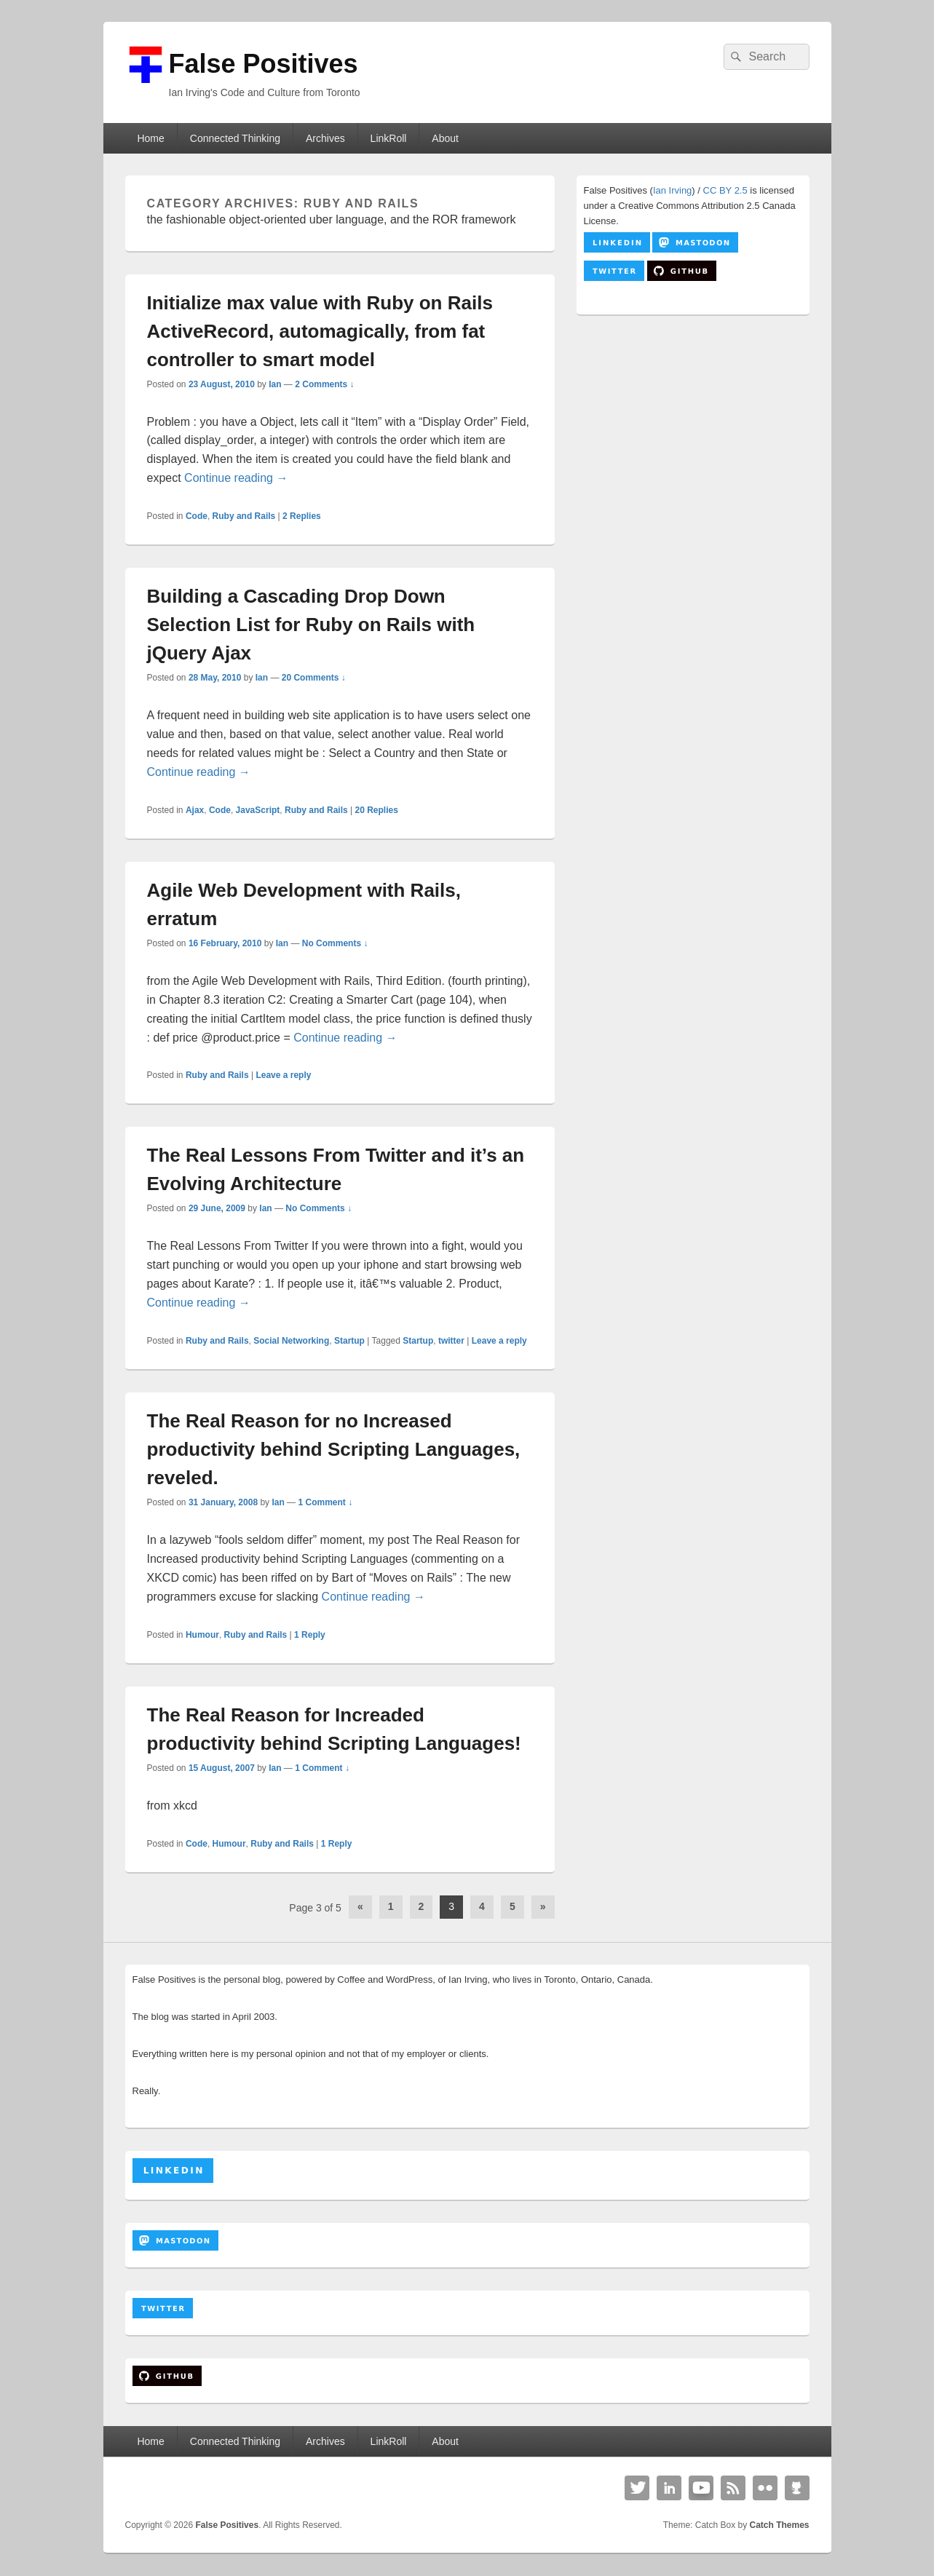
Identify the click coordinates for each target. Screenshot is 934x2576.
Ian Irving (672, 190)
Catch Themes (779, 2525)
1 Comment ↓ (325, 1502)
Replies (301, 516)
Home (150, 138)
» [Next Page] (543, 1906)
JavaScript (258, 810)
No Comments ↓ (335, 943)
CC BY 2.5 (725, 190)
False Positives (263, 64)
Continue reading (236, 478)
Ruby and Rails (244, 516)
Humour (202, 1635)
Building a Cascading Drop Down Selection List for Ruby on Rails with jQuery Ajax (311, 624)
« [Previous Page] (360, 1906)
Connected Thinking (235, 138)
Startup (349, 1341)
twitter (451, 1341)
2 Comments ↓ (324, 384)
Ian (275, 384)
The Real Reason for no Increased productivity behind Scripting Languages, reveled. (334, 1449)
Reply (309, 1635)
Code (196, 516)
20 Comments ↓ (314, 678)
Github (797, 2488)
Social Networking (291, 1341)
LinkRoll (389, 138)
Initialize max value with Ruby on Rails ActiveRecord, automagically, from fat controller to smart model (320, 331)
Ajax (195, 810)
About (445, 138)
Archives (325, 138)
